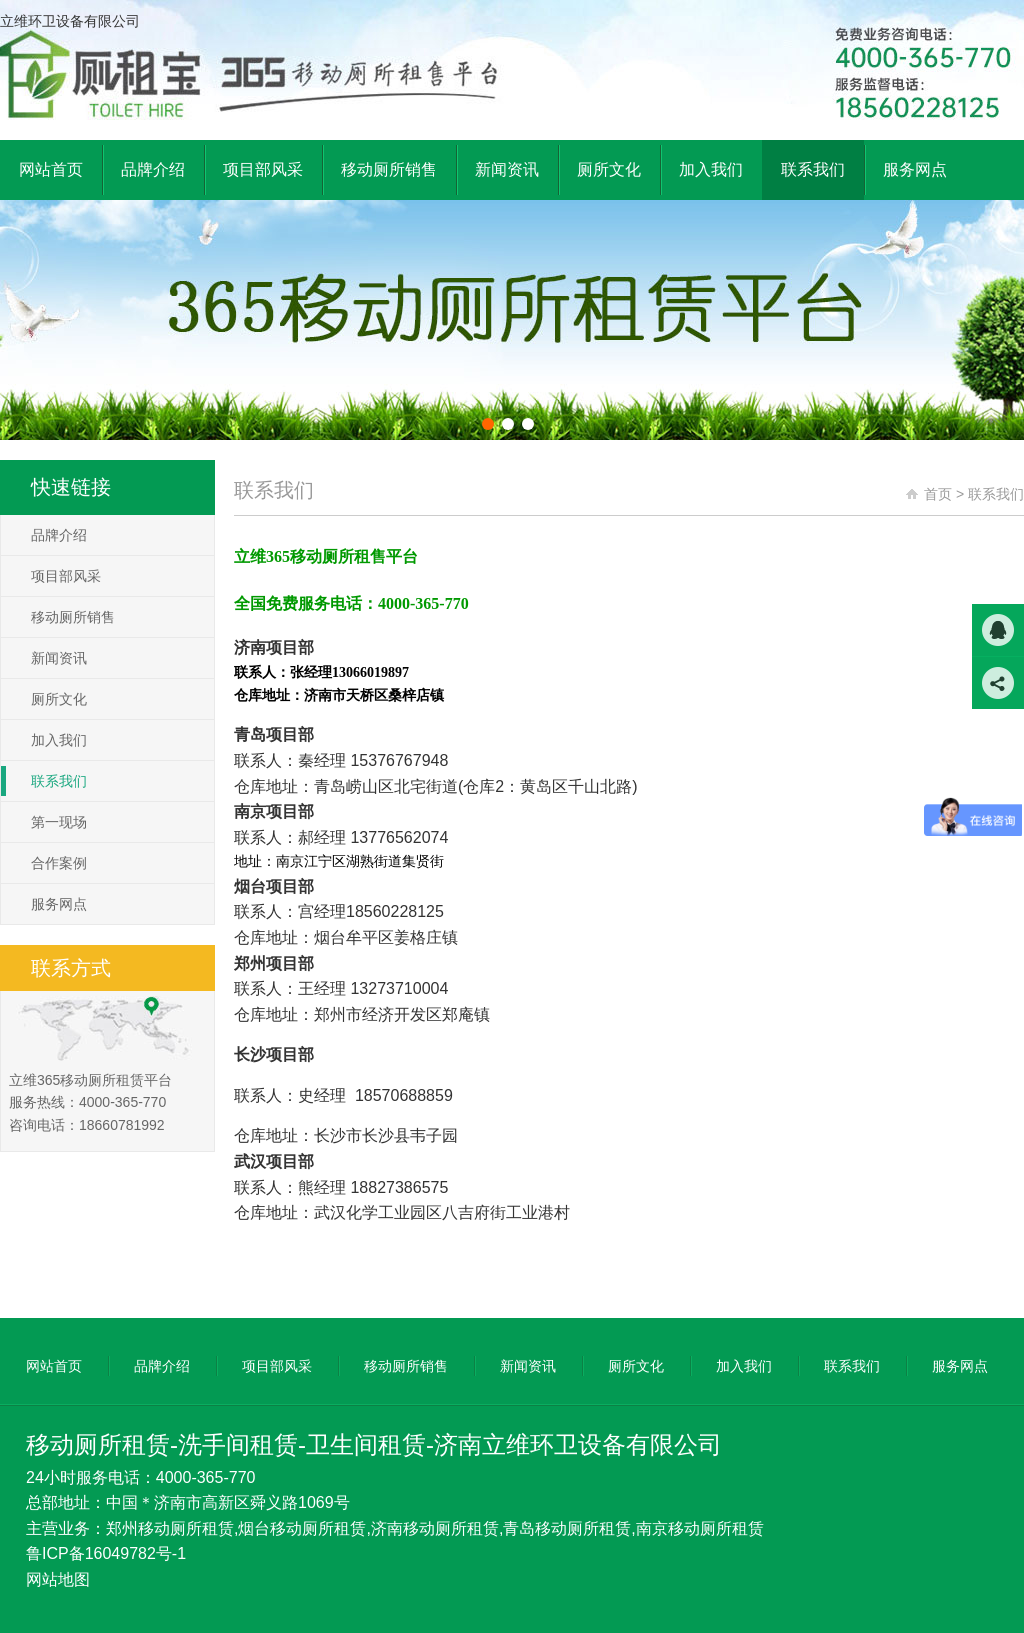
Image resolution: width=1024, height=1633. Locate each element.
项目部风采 (66, 576)
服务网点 (59, 904)
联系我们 (59, 781)
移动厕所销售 (73, 617)
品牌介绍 (59, 535)
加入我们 (59, 740)
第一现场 (59, 822)
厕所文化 (59, 699)
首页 (938, 494)
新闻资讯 (59, 658)
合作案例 (59, 863)
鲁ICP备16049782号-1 (106, 1553)
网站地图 (58, 1579)
